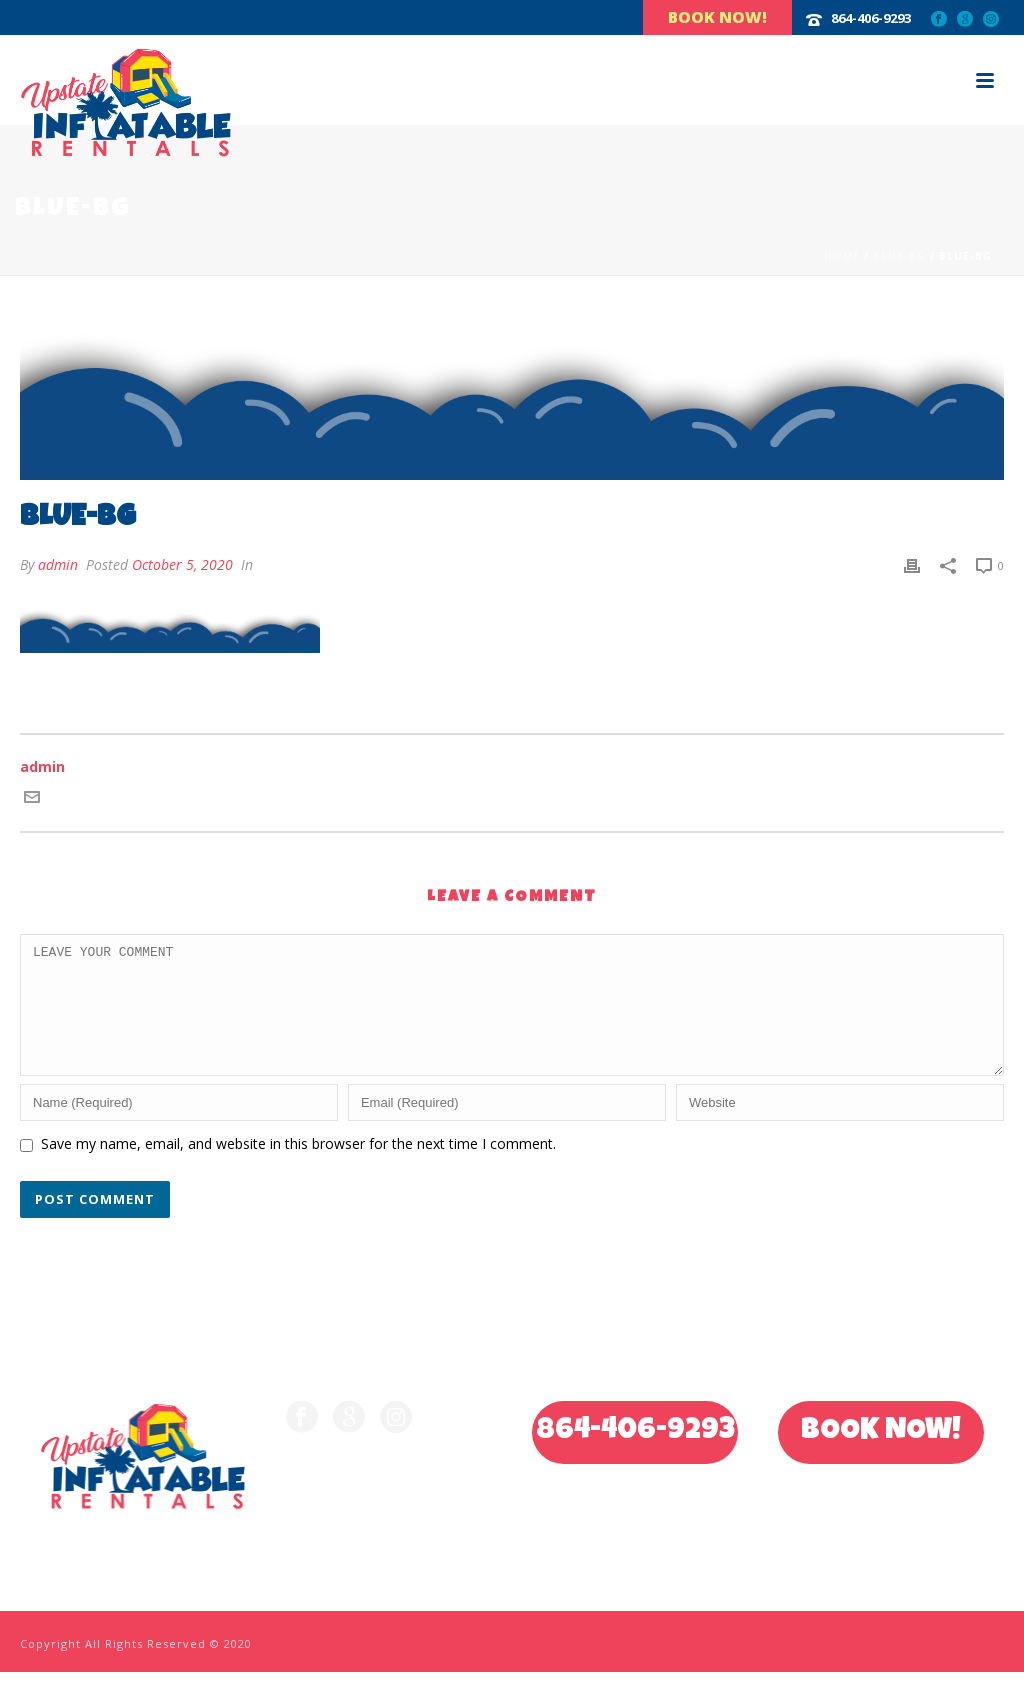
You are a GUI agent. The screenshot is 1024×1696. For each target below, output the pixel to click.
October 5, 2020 (182, 564)
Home (842, 256)
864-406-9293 (635, 1456)
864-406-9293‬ (871, 18)
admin (58, 564)
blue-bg (899, 256)
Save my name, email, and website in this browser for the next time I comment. (298, 1167)
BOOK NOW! (881, 1456)
